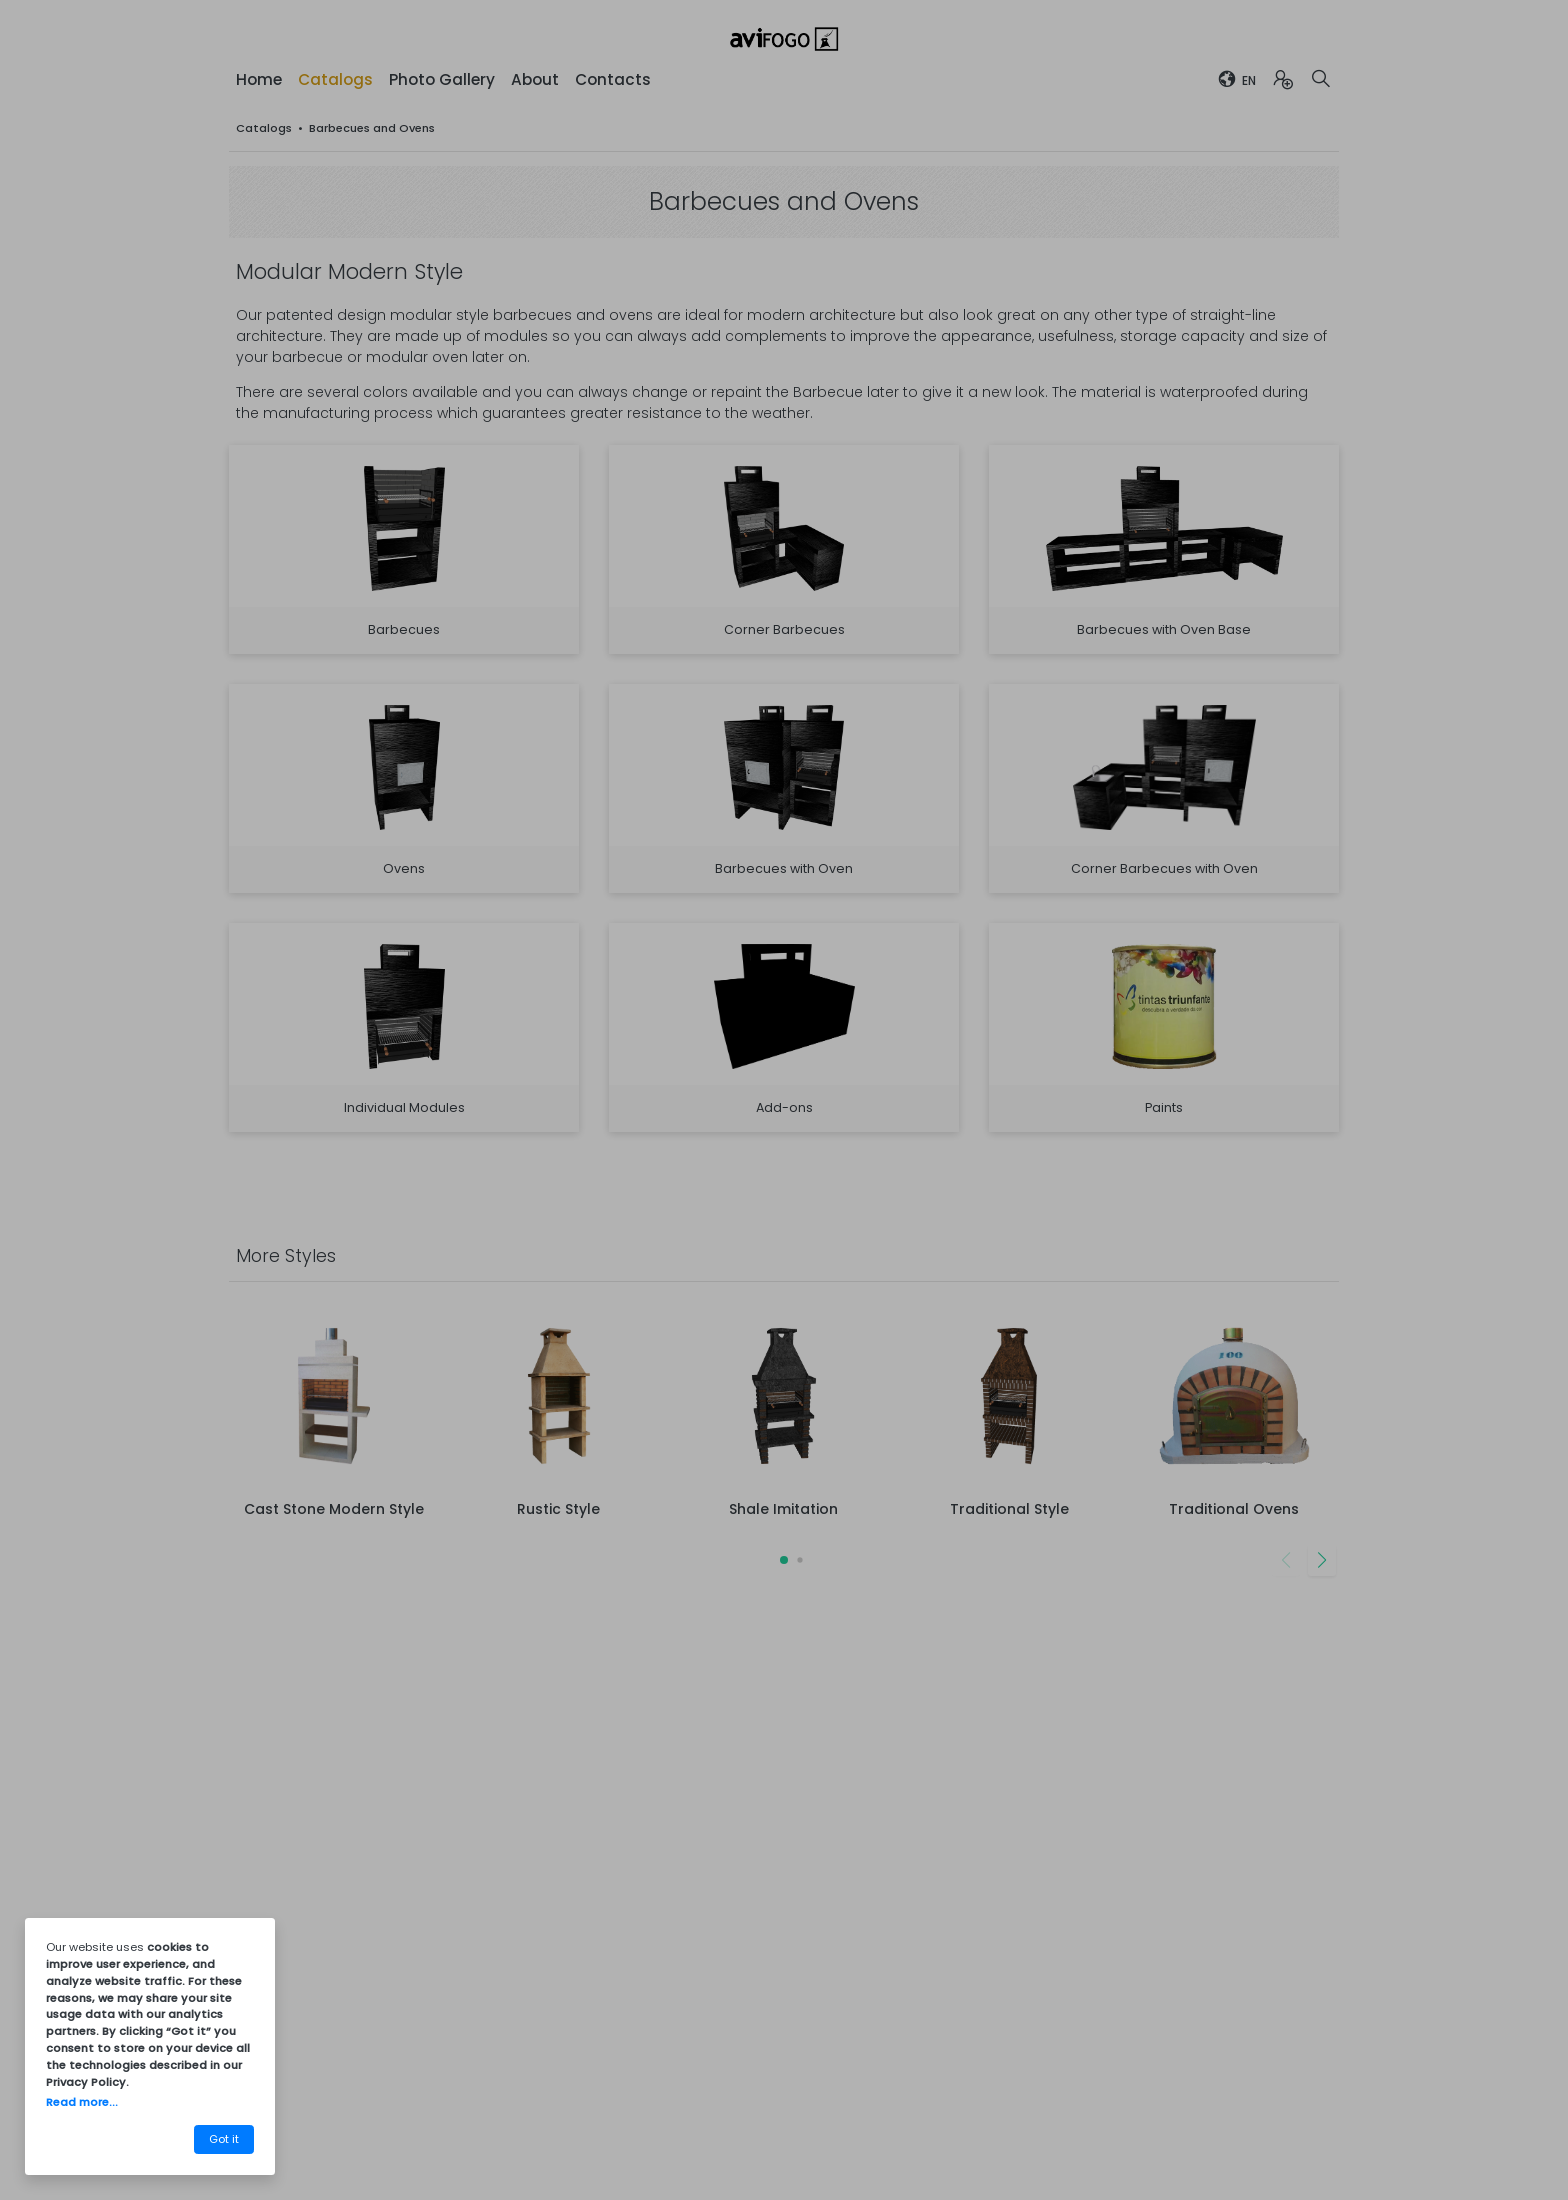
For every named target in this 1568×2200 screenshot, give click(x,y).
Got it (224, 2139)
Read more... (82, 2102)
